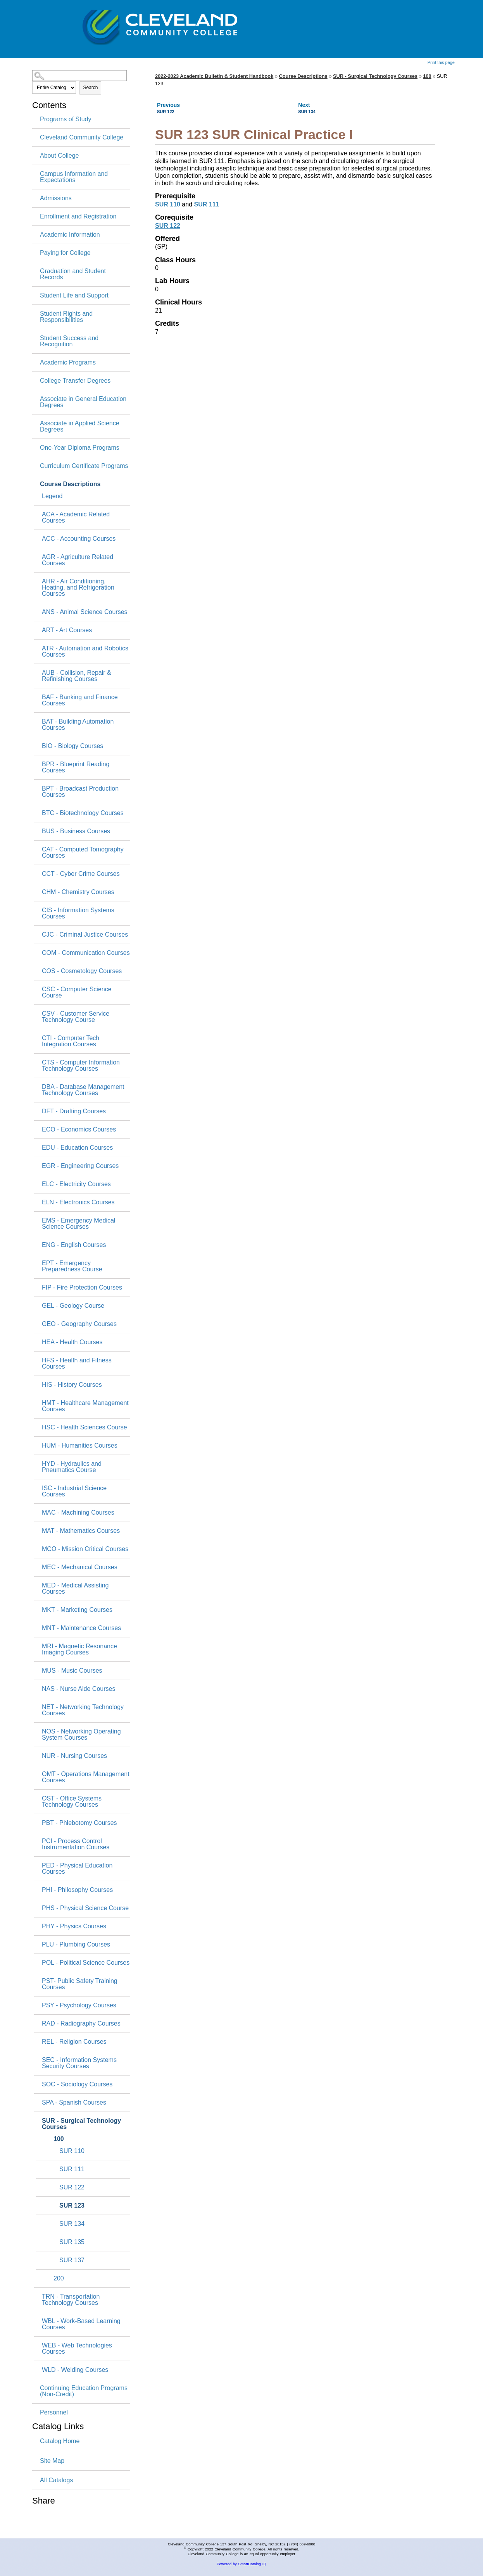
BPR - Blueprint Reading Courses (75, 767)
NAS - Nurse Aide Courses (78, 1689)
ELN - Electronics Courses (78, 1202)
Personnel (54, 2412)
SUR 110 (72, 2151)
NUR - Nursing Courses (74, 1756)
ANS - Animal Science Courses (85, 612)
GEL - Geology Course (73, 1306)
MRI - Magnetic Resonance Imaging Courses (79, 1649)
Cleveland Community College (81, 137)
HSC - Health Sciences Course (84, 1427)
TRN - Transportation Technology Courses (71, 2300)
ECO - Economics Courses (79, 1129)
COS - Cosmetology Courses (82, 971)
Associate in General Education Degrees (83, 402)
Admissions (56, 198)
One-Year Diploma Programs (79, 448)
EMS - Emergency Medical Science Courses (78, 1223)
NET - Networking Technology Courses (83, 1710)
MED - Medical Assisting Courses (75, 1588)
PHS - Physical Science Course (85, 1908)
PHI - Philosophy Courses (77, 1890)
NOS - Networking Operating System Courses (81, 1734)
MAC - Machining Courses (78, 1513)
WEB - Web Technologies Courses (77, 2348)
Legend (52, 496)
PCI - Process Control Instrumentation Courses (75, 1844)
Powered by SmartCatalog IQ (241, 2564)
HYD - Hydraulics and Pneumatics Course (72, 1467)
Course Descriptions (70, 484)
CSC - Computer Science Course (77, 992)
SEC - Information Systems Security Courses (79, 2063)
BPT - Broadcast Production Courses (80, 792)
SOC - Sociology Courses (77, 2084)
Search (90, 87)
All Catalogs (56, 2480)
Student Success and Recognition (69, 341)
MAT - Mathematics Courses (81, 1531)
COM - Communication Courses (86, 953)
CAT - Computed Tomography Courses (83, 852)
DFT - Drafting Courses (74, 1111)
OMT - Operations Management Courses (85, 1777)
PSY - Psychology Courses (79, 2005)
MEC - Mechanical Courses (79, 1567)
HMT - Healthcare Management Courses (85, 1406)
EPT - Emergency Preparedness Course (72, 1266)
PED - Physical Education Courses (77, 1868)
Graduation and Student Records (73, 274)
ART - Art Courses (67, 630)
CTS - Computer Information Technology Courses (81, 1065)
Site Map (52, 2460)
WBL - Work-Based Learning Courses (81, 2324)
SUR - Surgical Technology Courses (81, 2124)
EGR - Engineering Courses (80, 1166)
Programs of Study (65, 119)
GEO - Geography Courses (79, 1324)
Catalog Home (59, 2441)
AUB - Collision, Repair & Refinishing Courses (76, 676)
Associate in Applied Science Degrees (79, 426)
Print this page (441, 62)
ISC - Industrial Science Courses (74, 1491)
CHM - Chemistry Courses (78, 892)
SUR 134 (72, 2224)
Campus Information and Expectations (74, 177)
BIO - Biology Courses (72, 746)
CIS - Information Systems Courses (78, 913)
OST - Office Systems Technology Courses (72, 1801)
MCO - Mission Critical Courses (85, 1549)
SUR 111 (72, 2169)
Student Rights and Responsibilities (66, 317)
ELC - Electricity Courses (76, 1184)
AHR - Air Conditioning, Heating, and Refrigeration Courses (78, 587)
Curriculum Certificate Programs (84, 466)
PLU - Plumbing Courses (76, 1944)
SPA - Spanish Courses (74, 2103)
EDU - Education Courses (77, 1148)
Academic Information (70, 235)
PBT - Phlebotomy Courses (79, 1823)
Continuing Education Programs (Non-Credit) (84, 2391)
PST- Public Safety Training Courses (79, 1984)
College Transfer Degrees (75, 381)
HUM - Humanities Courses (79, 1446)
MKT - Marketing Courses (77, 1610)
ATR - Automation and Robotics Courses (85, 651)
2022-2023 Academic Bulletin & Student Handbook (214, 76)
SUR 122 (72, 2187)
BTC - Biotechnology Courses (83, 813)
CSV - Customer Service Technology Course (75, 1017)
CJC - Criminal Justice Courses (85, 935)
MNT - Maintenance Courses (81, 1628)
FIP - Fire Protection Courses (82, 1288)
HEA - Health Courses (72, 1342)
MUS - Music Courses (72, 1671)
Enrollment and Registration (78, 216)
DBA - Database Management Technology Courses (83, 1090)
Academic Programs (68, 362)
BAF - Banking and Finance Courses (80, 700)
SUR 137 (72, 2260)
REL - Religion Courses (74, 2042)
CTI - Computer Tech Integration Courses (70, 1041)
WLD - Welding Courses (75, 2370)
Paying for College (65, 253)
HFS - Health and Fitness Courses (77, 1363)
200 (58, 2278)
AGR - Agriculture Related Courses (77, 560)
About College (59, 156)
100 (58, 2139)
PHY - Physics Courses (74, 1926)
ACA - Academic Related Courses (76, 517)
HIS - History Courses (72, 1385)
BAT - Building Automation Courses (78, 725)
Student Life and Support (74, 295)
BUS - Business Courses (76, 831)
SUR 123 (72, 2206)
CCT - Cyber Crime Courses (81, 874)
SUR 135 (72, 2242)
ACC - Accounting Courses (79, 539)
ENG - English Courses (74, 1245)
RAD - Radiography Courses (81, 2024)
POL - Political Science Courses (85, 1963)
